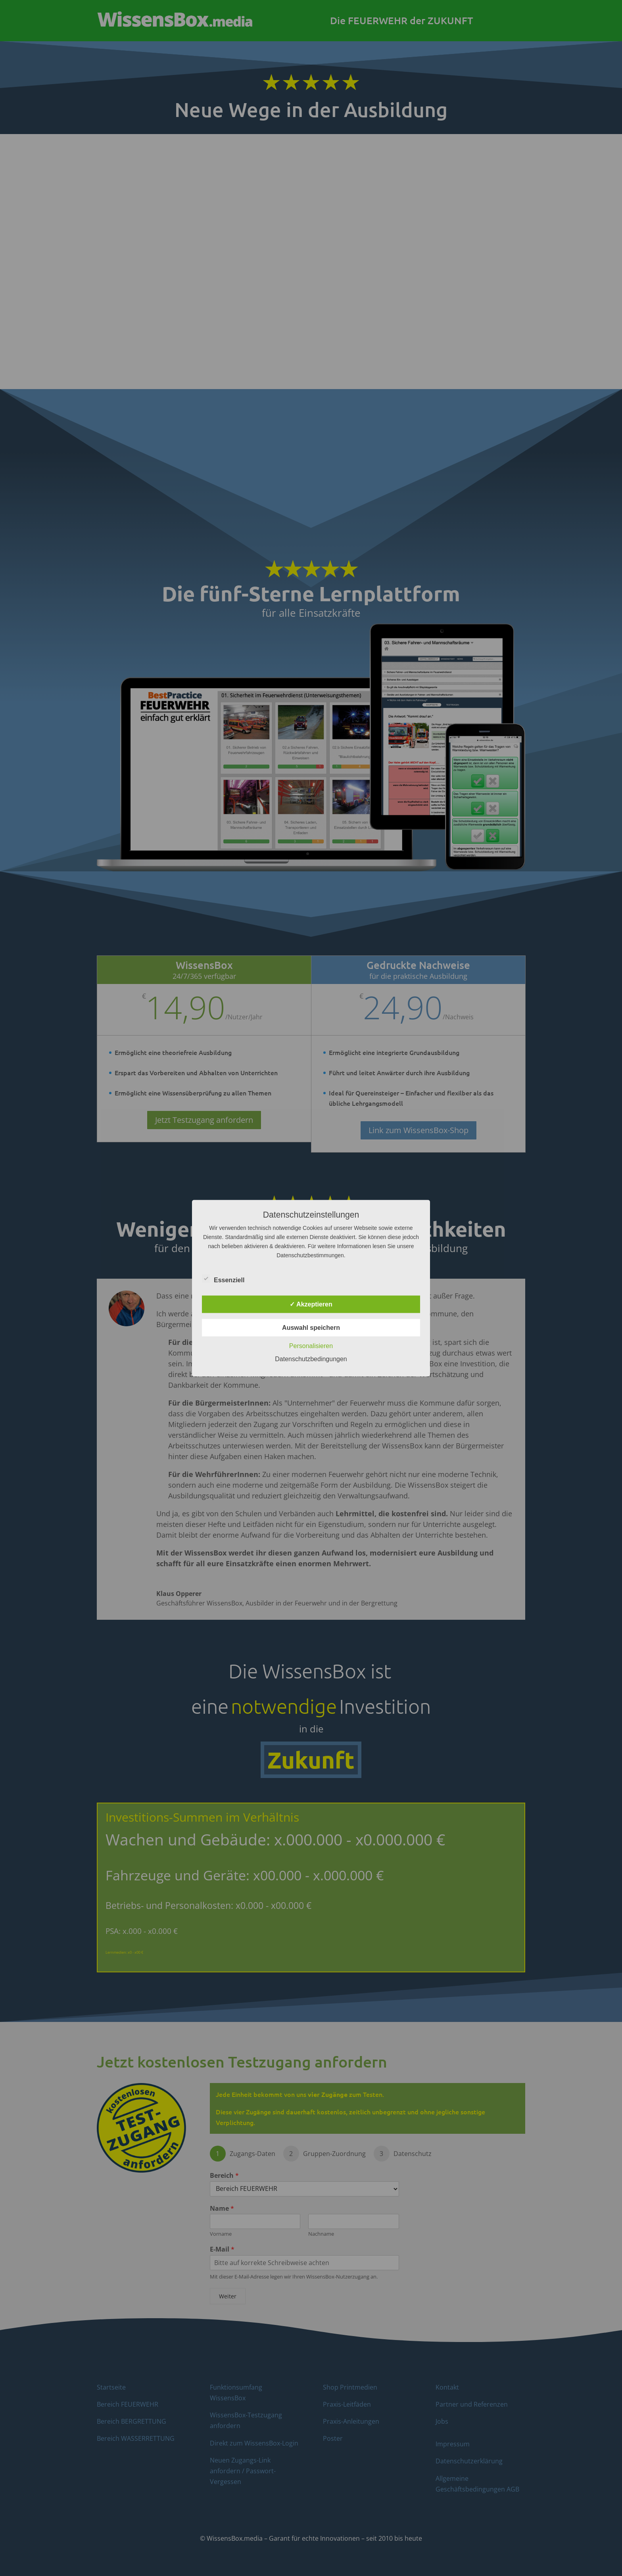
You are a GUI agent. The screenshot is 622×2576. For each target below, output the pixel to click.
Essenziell (223, 1278)
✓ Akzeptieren (311, 1303)
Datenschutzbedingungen (311, 1358)
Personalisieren (311, 1345)
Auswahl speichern (311, 1327)
